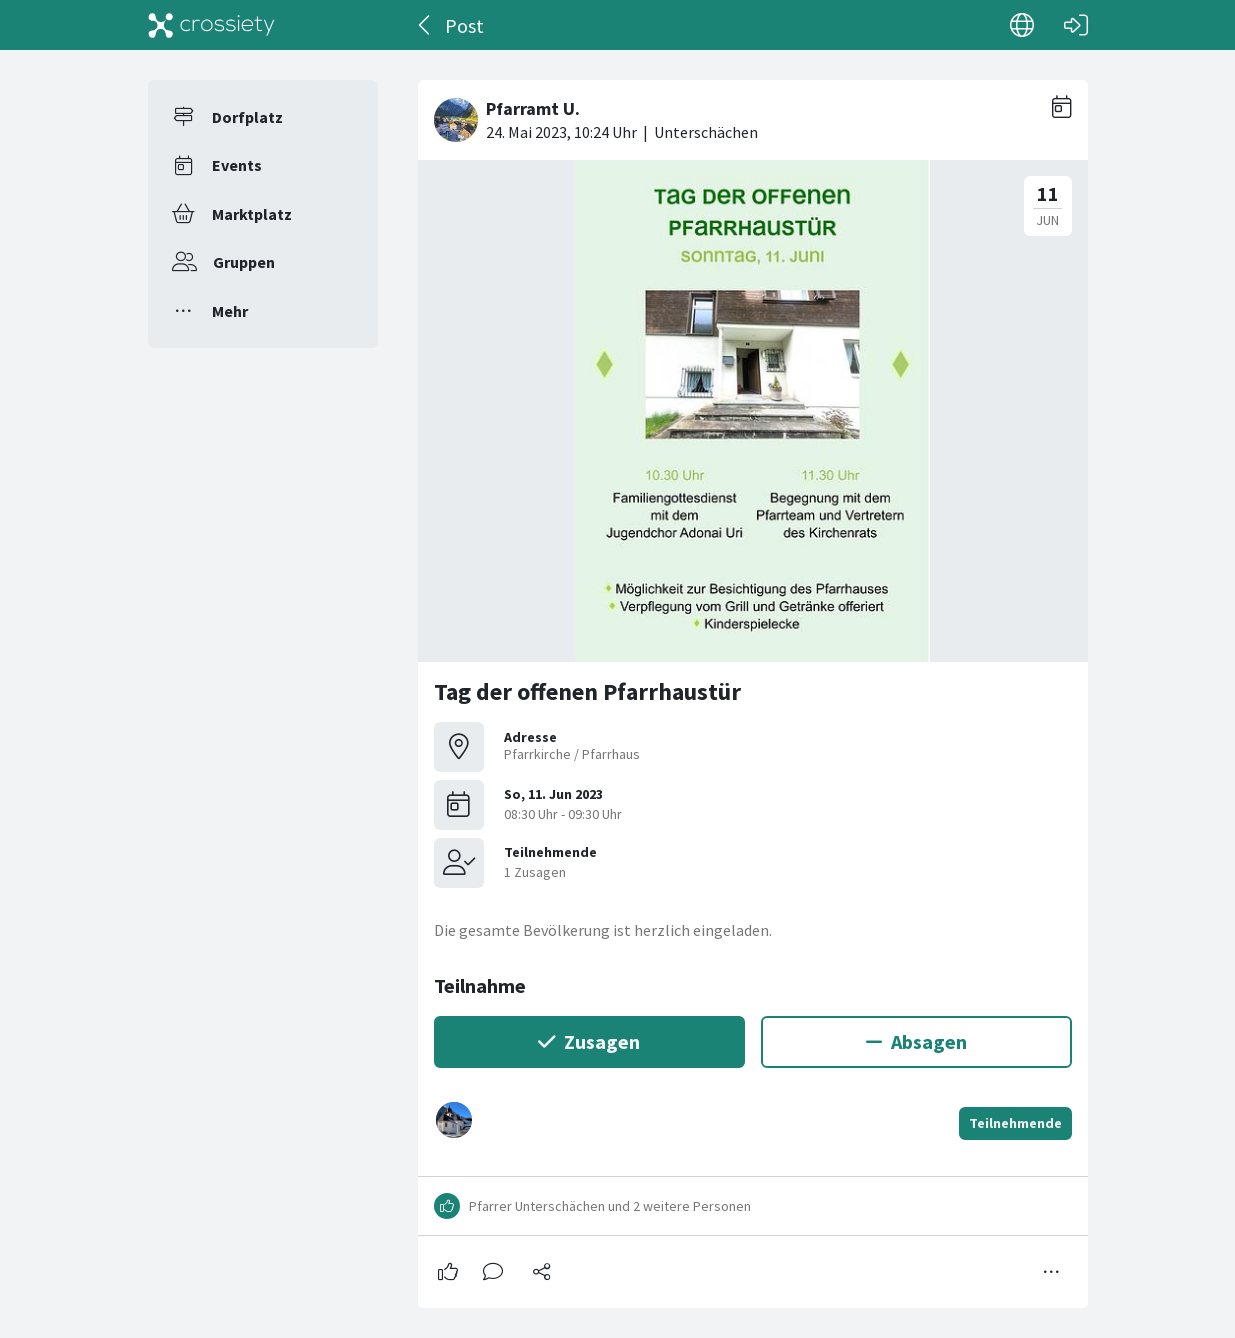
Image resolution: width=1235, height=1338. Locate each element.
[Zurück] (425, 25)
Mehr (230, 311)
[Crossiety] (212, 25)
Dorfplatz (247, 117)
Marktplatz (252, 214)
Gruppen (244, 262)
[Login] (1076, 25)
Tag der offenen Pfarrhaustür (587, 691)
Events (237, 165)
